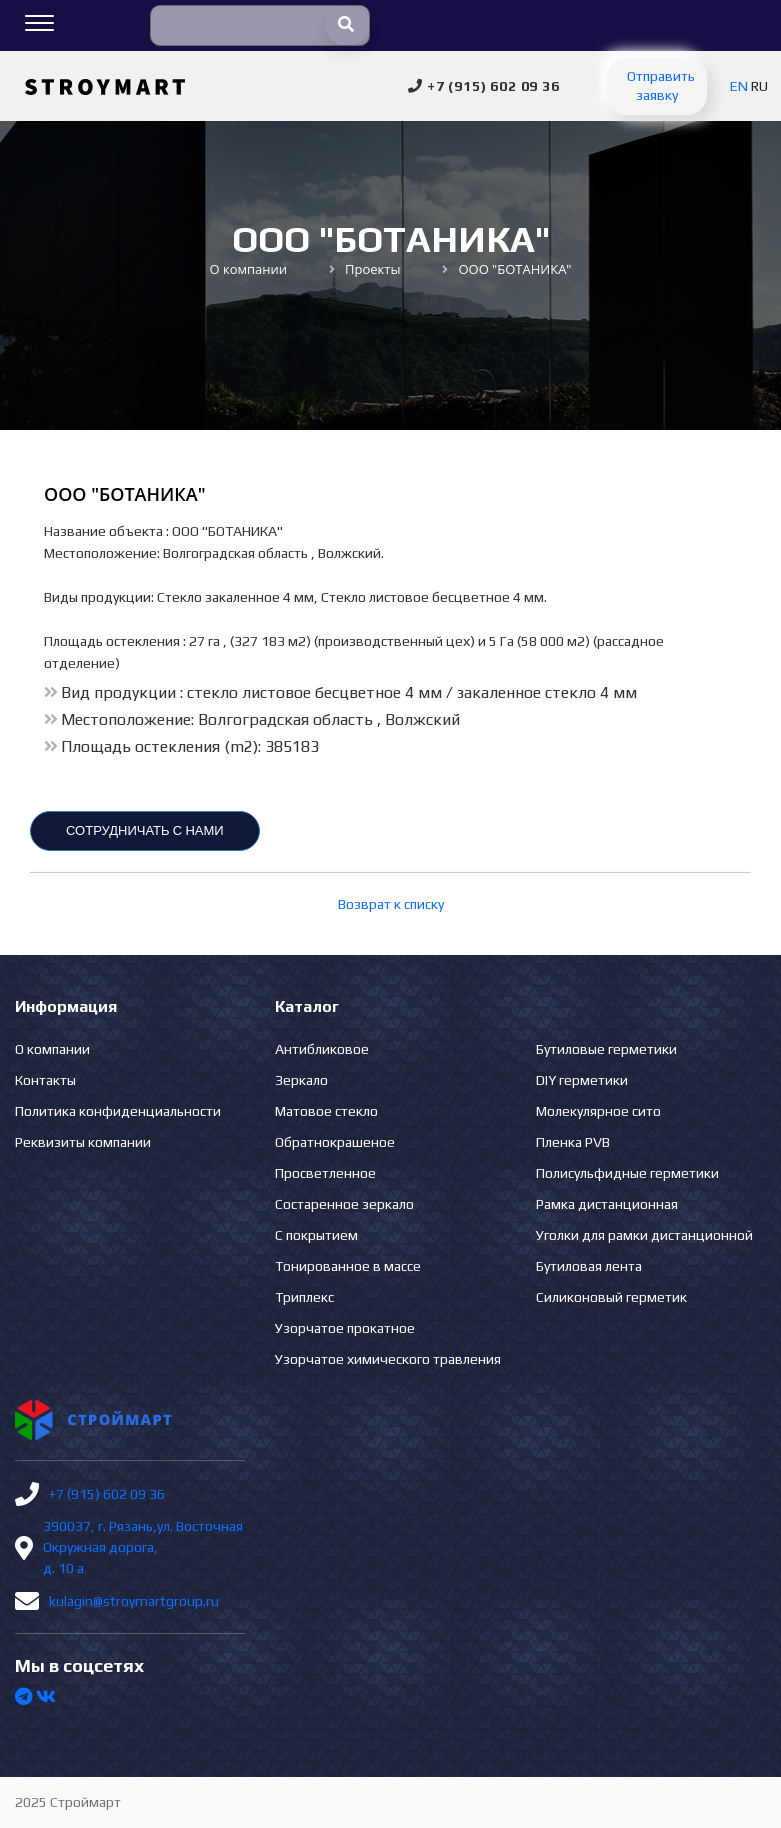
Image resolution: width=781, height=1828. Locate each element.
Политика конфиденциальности (118, 1111)
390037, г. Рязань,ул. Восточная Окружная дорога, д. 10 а (143, 1547)
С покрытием (316, 1235)
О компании (52, 1049)
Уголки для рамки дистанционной (644, 1235)
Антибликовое (322, 1049)
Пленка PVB (573, 1142)
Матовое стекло (326, 1111)
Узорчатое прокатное (345, 1328)
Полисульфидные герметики (627, 1173)
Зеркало (301, 1080)
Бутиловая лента (589, 1266)
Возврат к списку (391, 904)
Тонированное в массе (348, 1266)
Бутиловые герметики (606, 1049)
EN (739, 86)
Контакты (45, 1080)
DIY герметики (582, 1080)
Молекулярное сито (598, 1111)
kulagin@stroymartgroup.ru (134, 1601)
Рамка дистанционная (607, 1204)
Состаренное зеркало (344, 1204)
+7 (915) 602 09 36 (107, 1494)
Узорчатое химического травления (388, 1359)
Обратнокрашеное (335, 1142)
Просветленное (325, 1173)
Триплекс (304, 1297)
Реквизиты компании (83, 1142)
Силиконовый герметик (611, 1297)
